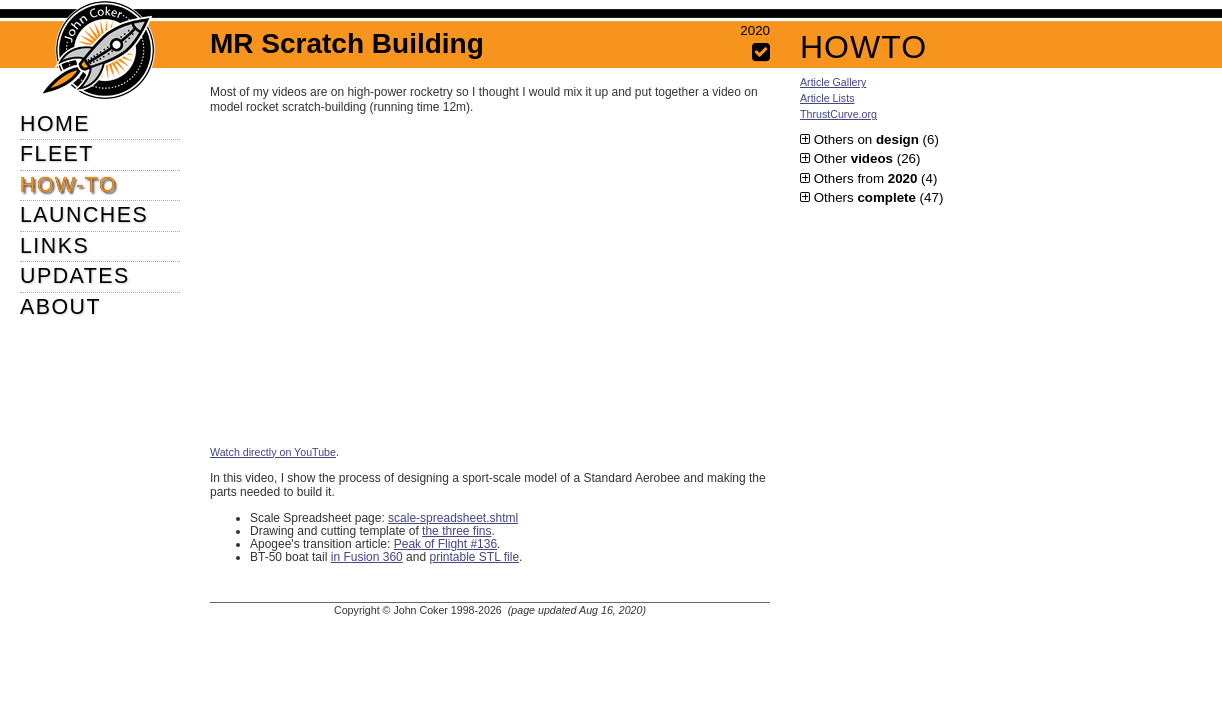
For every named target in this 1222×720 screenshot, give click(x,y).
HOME (55, 124)
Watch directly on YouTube (273, 452)
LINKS (54, 246)
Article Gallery (833, 82)
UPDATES (75, 276)
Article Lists (827, 98)
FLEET (57, 154)
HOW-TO (68, 185)
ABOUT (60, 307)
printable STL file (474, 557)
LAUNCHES (84, 215)
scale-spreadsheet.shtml (453, 518)
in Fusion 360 (367, 557)
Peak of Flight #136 (445, 544)
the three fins (456, 531)
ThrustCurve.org (838, 114)
